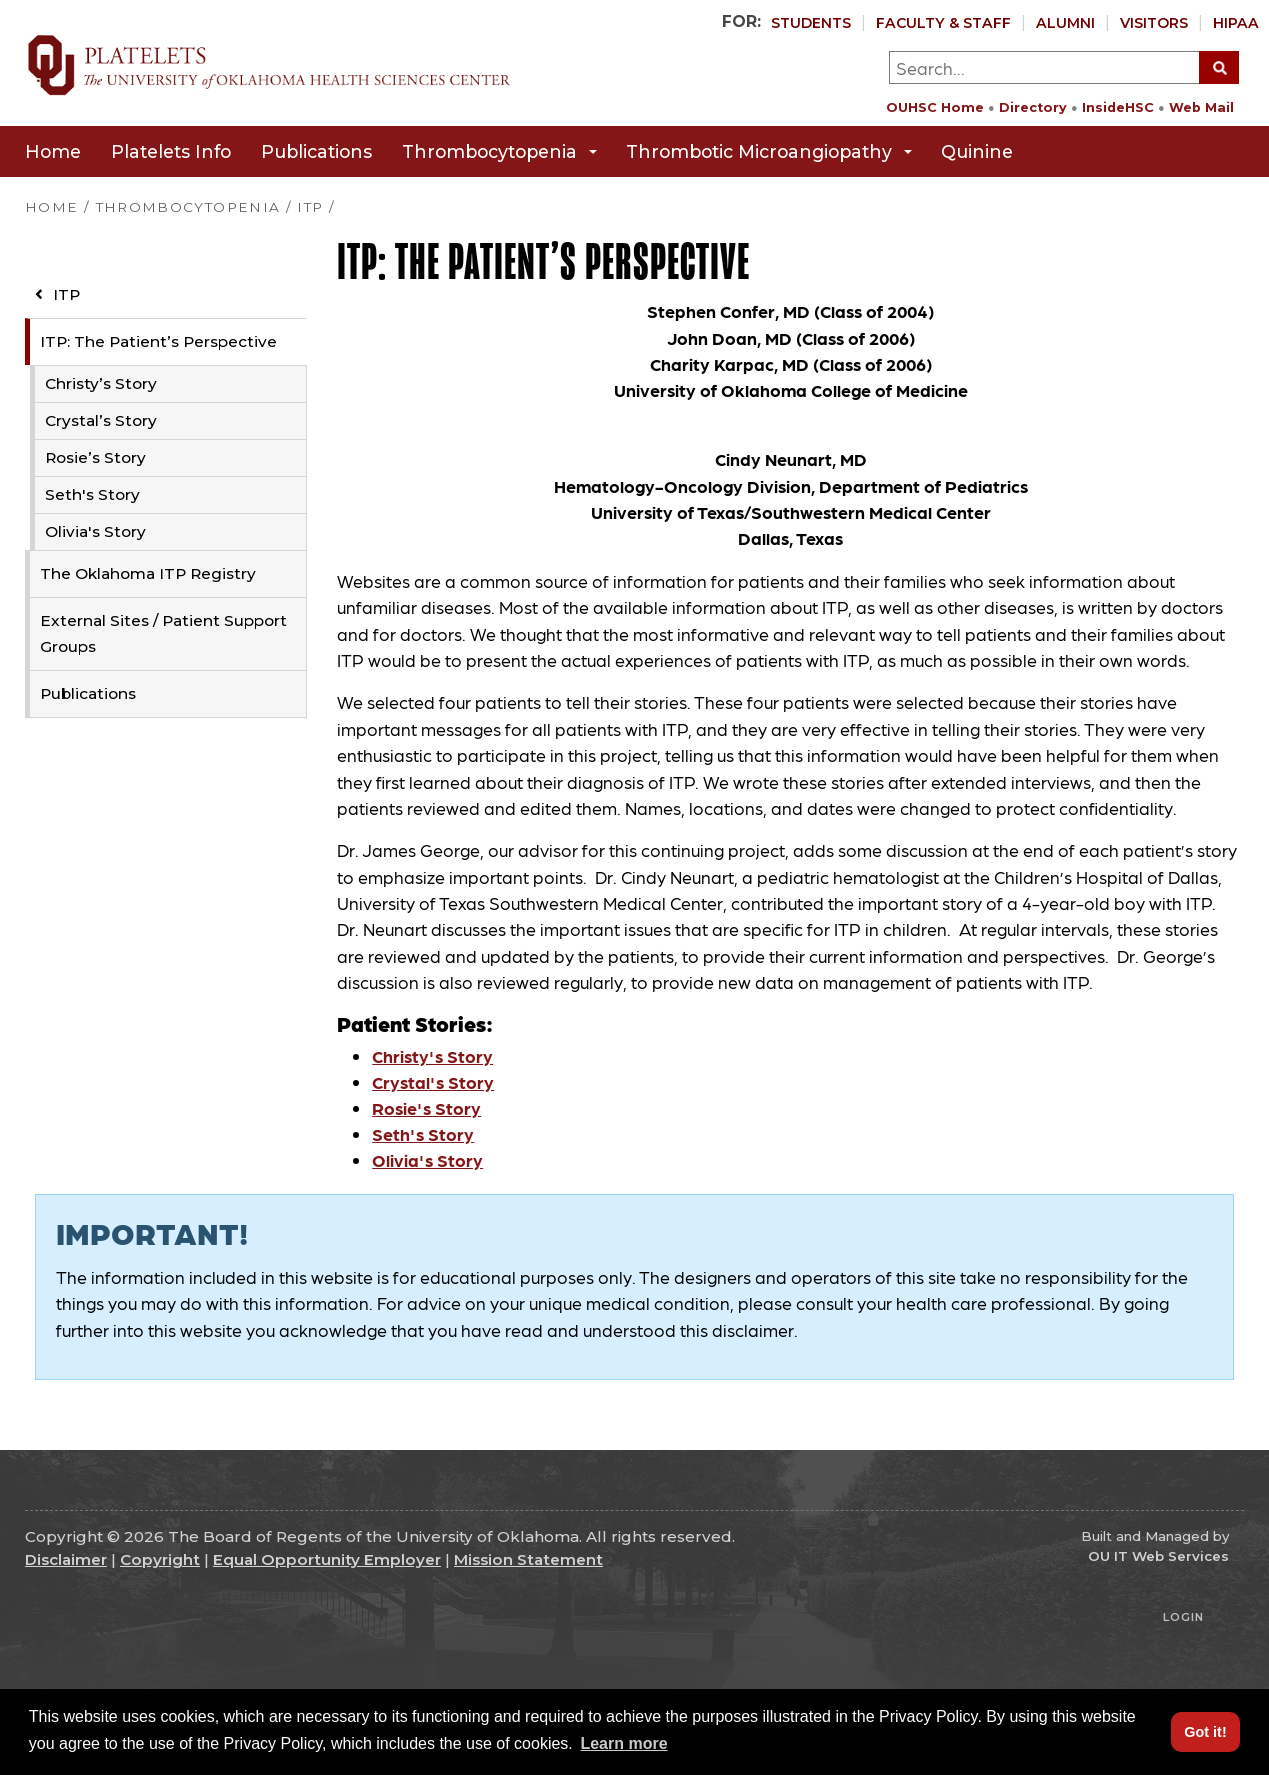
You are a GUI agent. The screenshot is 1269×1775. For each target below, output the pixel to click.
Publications (316, 151)
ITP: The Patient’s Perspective (158, 341)
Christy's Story (432, 1055)
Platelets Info (171, 151)
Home (53, 151)
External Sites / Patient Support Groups (163, 633)
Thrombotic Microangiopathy (769, 151)
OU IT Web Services (1158, 1556)
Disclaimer (66, 1559)
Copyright (160, 1559)
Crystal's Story (433, 1081)
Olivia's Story (95, 531)
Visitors (1154, 23)
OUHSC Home (935, 107)
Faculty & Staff (943, 23)
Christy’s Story (101, 383)
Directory (1033, 107)
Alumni (1065, 23)
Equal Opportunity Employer (327, 1559)
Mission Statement (528, 1559)
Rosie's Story (426, 1107)
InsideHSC (1118, 107)
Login (1183, 1617)
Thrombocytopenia (499, 151)
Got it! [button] (1205, 1732)
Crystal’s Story (101, 420)
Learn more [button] (623, 1743)
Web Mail (1201, 107)
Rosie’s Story (95, 457)
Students (811, 23)
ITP (57, 294)
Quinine (977, 151)
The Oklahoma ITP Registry (148, 573)
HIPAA (1236, 23)
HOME (51, 207)
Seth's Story (92, 494)
